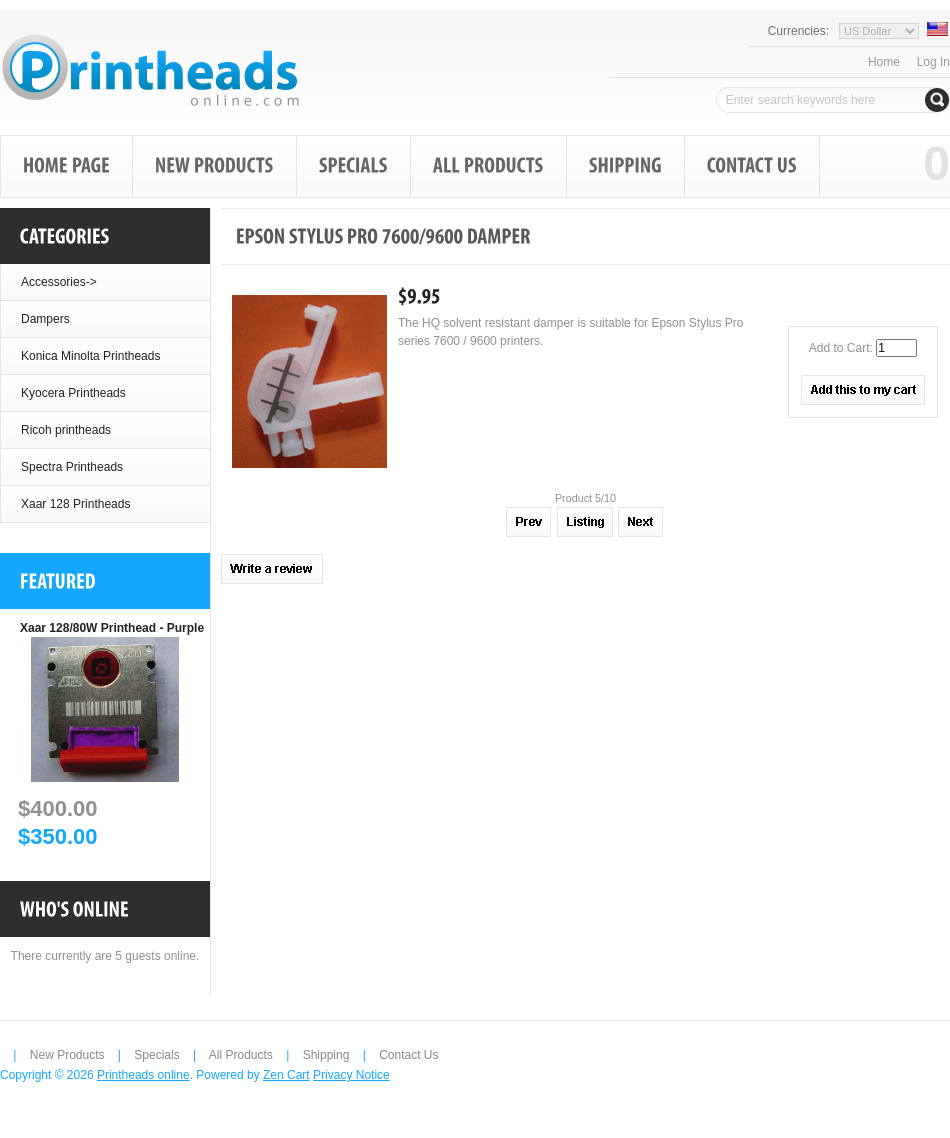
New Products (67, 1055)
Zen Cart (286, 1075)
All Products (241, 1055)
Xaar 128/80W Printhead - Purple (112, 628)
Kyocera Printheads (73, 393)
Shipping (326, 1055)
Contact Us (408, 1055)
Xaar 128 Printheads (75, 504)
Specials (156, 1055)
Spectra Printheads (72, 467)
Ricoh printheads (66, 430)
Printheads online (143, 1075)
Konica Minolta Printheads (90, 356)
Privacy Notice (351, 1075)
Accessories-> (59, 282)
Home (884, 62)
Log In (933, 62)
